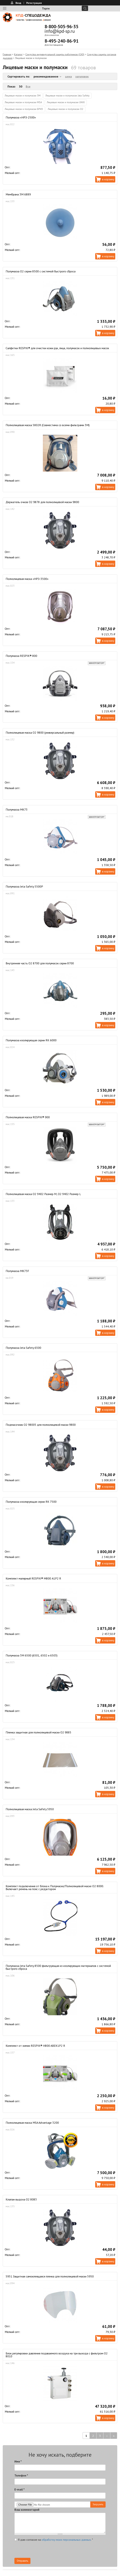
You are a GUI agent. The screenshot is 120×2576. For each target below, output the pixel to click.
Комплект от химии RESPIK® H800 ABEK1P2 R (35, 2045)
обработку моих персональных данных (66, 2539)
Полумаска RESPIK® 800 (21, 656)
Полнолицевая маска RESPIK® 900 (28, 1117)
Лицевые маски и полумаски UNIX (66, 102)
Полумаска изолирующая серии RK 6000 (31, 1040)
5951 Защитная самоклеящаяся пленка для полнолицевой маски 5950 (50, 2276)
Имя (18, 2461)
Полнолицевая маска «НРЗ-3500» (27, 579)
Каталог (18, 54)
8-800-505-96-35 (61, 26)
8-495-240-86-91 (61, 41)
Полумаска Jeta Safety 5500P (24, 886)
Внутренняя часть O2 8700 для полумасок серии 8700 (40, 963)
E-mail (19, 2489)
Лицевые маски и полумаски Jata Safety (67, 95)
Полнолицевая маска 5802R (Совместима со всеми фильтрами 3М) (48, 425)
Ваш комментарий (26, 2509)
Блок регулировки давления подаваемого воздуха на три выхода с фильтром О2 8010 (57, 2354)
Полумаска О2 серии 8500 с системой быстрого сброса (41, 271)
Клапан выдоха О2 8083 (21, 2199)
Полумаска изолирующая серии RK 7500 (31, 1501)
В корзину (108, 179)
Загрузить (98, 2504)
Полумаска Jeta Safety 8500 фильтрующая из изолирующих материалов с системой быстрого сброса (58, 1967)
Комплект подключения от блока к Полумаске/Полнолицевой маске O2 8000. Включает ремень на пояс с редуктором (55, 1887)
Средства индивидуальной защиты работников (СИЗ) (54, 54)
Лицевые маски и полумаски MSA (23, 102)
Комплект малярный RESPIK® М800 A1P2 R (33, 1578)
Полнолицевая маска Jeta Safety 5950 (30, 1809)
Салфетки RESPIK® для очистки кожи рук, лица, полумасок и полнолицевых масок (57, 348)
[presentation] (42, 2551)
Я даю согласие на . (53, 2539)
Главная (7, 54)
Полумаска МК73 (17, 809)
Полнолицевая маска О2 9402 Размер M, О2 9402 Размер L (43, 1194)
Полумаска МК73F (17, 1271)
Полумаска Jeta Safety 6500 (23, 1347)
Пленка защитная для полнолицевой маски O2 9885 (38, 1732)
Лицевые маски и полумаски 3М (22, 95)
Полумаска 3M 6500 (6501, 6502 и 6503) (31, 1655)
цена (68, 76)
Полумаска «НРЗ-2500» (21, 117)
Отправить (22, 2560)
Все (28, 86)
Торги (46, 8)
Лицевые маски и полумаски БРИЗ (24, 109)
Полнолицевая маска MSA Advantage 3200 (32, 2122)
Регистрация (34, 3)
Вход (18, 3)
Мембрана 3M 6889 (18, 194)
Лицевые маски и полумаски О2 (65, 109)
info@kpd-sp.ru (59, 31)
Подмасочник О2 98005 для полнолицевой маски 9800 (41, 1424)
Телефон (21, 2475)
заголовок (82, 76)
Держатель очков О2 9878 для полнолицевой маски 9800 (42, 502)
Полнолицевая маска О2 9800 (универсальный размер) (40, 732)
